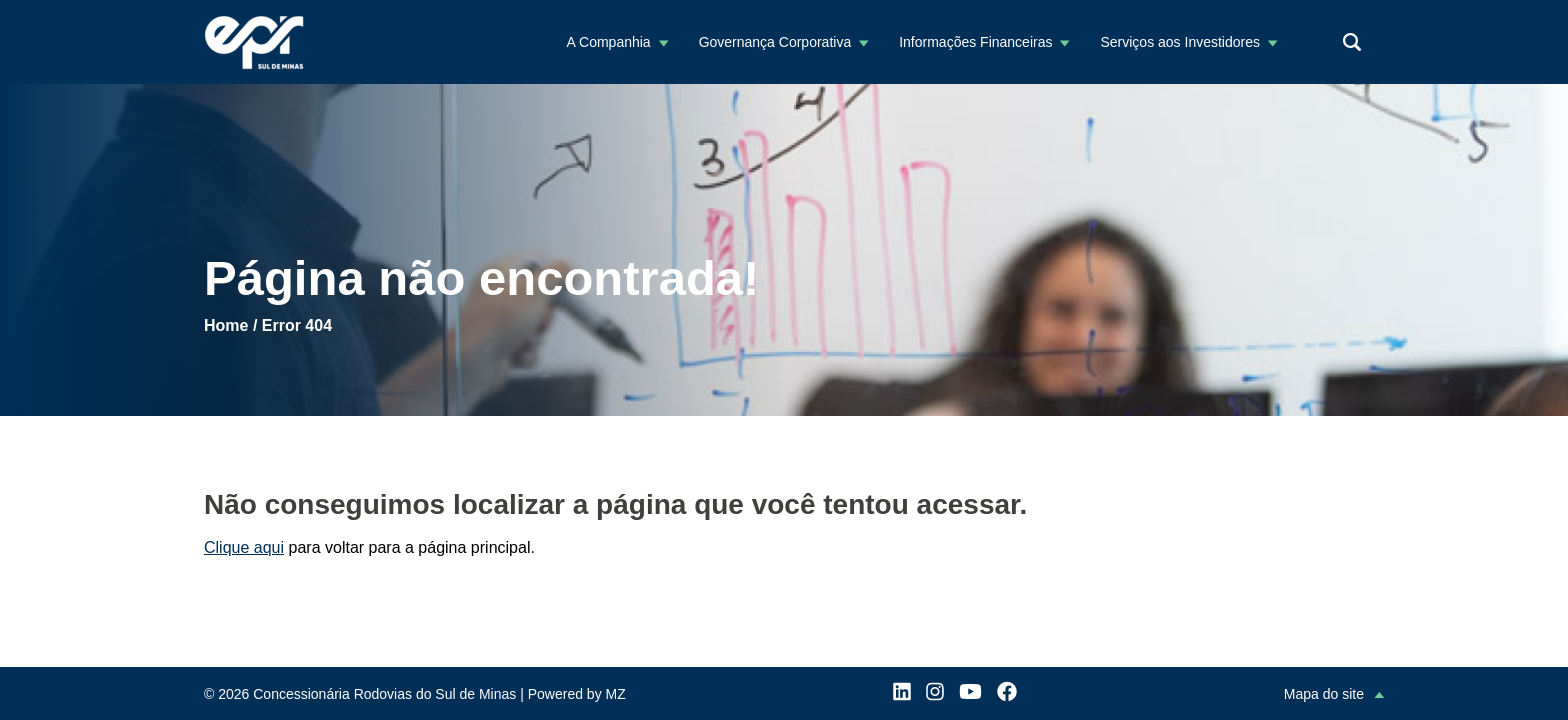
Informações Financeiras (975, 42)
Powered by (577, 694)
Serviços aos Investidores (1180, 42)
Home (226, 325)
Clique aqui (244, 547)
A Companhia (609, 42)
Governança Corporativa (775, 42)
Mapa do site (1324, 694)
